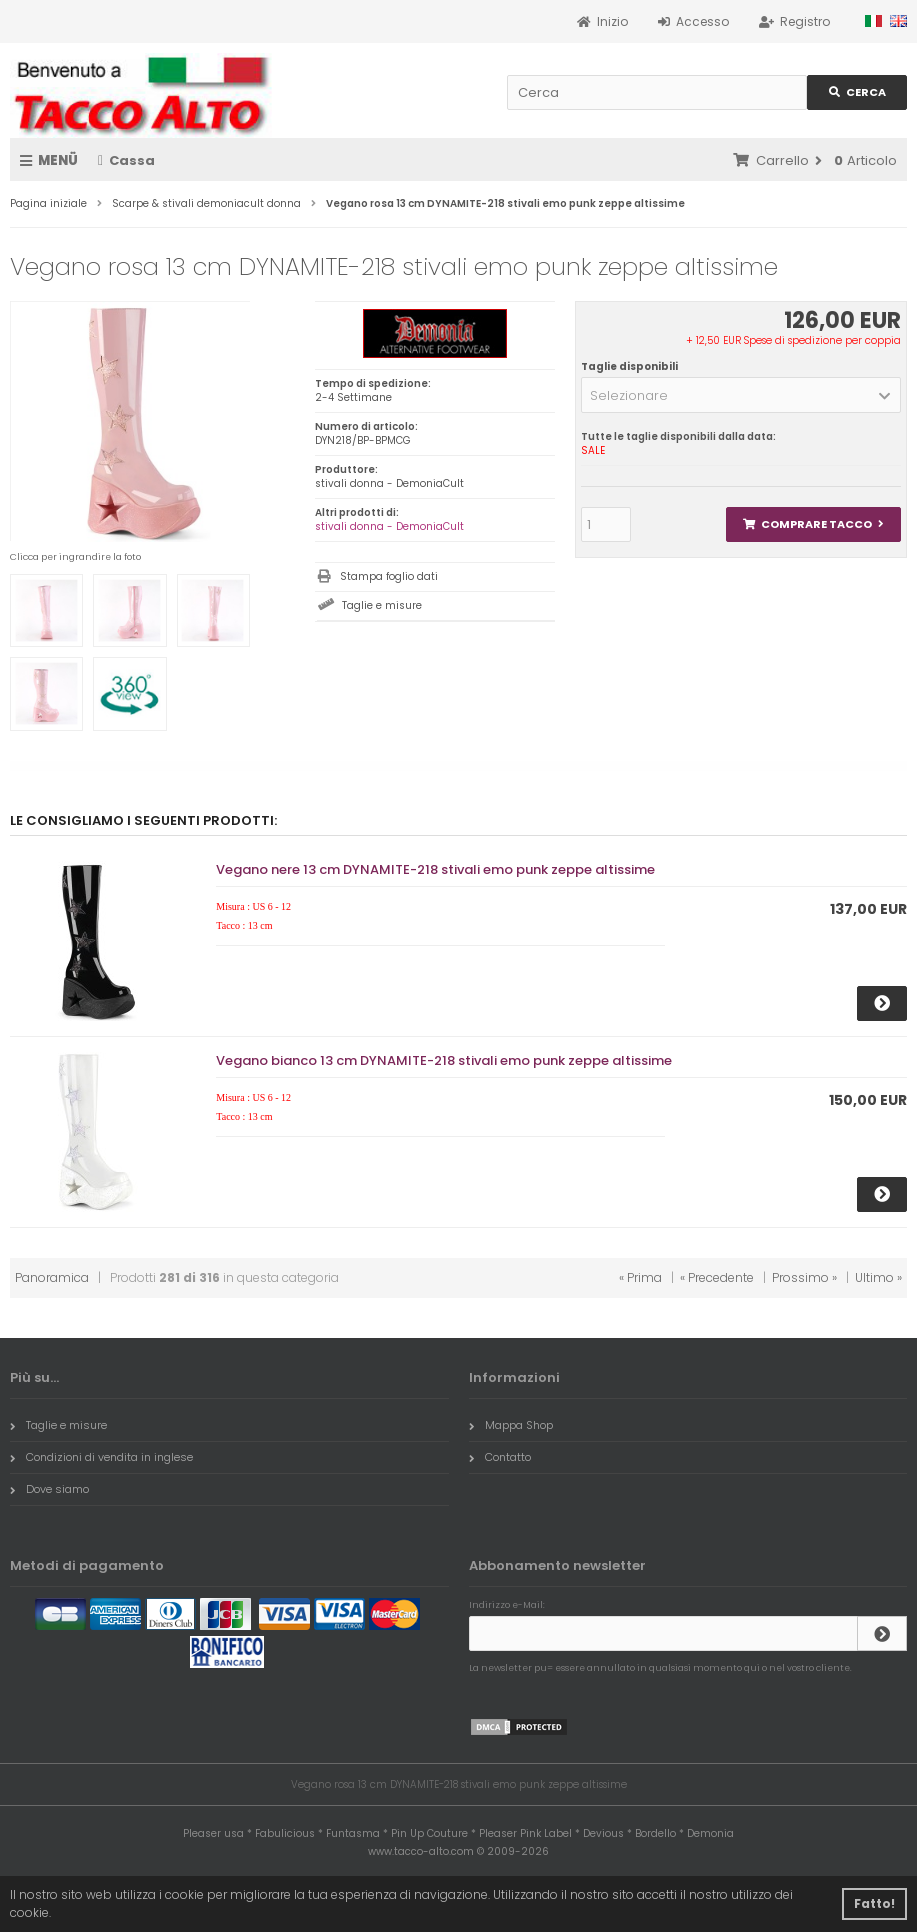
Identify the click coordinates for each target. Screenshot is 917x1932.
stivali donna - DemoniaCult (389, 526)
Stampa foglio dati (389, 576)
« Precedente (717, 1277)
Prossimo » (804, 1277)
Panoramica (52, 1277)
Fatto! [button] (874, 1903)
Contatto (500, 1457)
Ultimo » (878, 1277)
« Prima (640, 1277)
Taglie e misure (382, 605)
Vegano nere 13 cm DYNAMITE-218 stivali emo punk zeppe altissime (435, 869)
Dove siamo (49, 1489)
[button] (741, 395)
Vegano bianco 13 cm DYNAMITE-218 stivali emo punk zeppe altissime (444, 1060)
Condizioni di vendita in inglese (101, 1457)
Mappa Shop (511, 1425)
